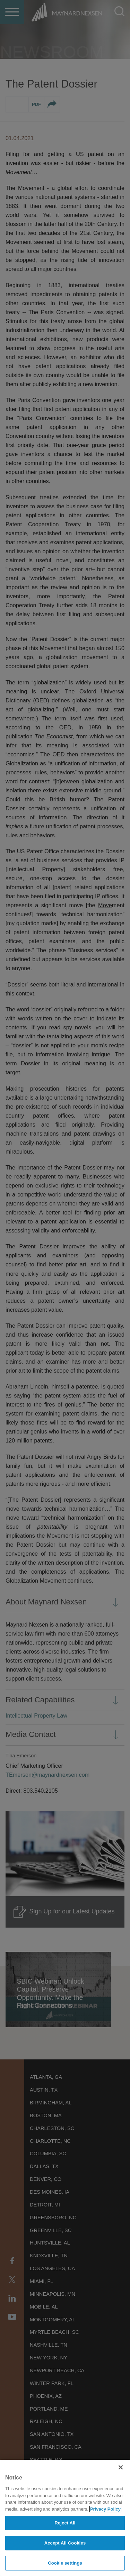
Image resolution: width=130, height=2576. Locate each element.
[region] (65, 2518)
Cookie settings (65, 2563)
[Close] (120, 2467)
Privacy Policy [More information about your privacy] (105, 2509)
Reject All (64, 2522)
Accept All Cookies (65, 2543)
